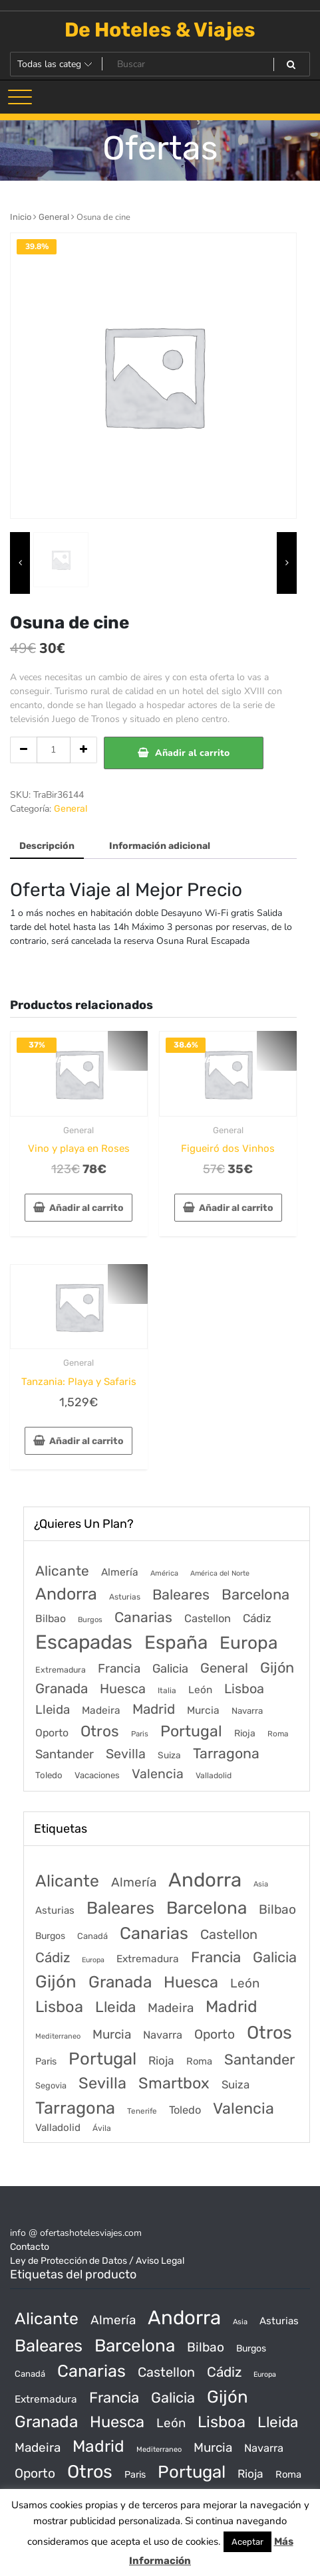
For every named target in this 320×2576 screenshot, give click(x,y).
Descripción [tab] (47, 846)
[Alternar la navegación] (20, 97)
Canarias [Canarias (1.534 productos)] (154, 1933)
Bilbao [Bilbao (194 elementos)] (50, 1618)
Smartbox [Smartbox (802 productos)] (174, 2083)
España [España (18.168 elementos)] (176, 1642)
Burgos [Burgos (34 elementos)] (90, 1619)
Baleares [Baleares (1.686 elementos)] (181, 1594)
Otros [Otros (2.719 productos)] (269, 2032)
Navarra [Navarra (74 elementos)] (247, 1711)
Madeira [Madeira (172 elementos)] (101, 1710)
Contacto (29, 2247)
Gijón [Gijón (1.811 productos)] (56, 1981)
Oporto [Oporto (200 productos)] (214, 2034)
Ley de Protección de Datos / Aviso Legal (97, 2260)
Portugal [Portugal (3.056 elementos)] (191, 1731)
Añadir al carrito (192, 753)
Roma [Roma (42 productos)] (199, 2061)
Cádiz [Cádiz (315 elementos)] (257, 1618)
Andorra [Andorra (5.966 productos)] (204, 1880)
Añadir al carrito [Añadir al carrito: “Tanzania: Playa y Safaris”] (86, 1441)
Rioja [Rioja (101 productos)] (161, 2060)
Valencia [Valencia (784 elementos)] (158, 1774)
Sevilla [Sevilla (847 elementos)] (126, 1754)
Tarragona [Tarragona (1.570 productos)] (75, 2108)
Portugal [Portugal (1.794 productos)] (102, 2059)
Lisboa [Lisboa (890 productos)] (59, 2006)
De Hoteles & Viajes (160, 30)
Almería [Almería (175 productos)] (133, 1882)
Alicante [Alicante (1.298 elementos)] (62, 1571)
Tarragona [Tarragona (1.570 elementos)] (226, 1753)
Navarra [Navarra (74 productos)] (162, 2035)
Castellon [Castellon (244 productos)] (228, 1934)
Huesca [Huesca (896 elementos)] (123, 1689)
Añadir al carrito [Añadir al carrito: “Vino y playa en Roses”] (86, 1208)
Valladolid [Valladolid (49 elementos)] (214, 1775)
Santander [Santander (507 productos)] (259, 2060)
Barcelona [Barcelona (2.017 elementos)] (255, 1595)
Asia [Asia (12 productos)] (260, 1884)
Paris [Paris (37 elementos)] (139, 1733)
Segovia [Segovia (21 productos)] (51, 2085)
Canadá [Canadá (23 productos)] (92, 1936)
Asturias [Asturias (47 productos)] (55, 1910)
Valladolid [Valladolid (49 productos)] (57, 2128)
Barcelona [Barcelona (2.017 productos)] (206, 1908)
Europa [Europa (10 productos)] (93, 1960)
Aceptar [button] (247, 2542)
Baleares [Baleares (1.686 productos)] (120, 1908)
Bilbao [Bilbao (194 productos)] (277, 1909)
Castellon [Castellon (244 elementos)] (207, 1618)
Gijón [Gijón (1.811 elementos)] (277, 1667)
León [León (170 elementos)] (200, 1690)
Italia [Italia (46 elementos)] (167, 1690)
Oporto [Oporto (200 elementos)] (52, 1732)
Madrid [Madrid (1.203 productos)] (231, 2006)
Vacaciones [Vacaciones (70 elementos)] (97, 1775)
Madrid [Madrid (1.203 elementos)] (153, 1709)
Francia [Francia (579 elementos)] (119, 1668)
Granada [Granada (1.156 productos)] (120, 1981)
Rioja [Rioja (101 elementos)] (244, 1733)
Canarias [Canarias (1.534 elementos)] (143, 1617)
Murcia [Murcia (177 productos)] (111, 2034)
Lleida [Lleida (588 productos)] (115, 2007)
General (54, 217)
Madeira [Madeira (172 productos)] (171, 2007)
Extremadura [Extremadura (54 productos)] (147, 1959)
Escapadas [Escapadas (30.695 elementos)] (83, 1642)
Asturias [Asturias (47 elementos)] (124, 1597)
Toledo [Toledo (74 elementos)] (49, 1775)
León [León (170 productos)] (244, 1983)
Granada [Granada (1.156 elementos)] (61, 1689)
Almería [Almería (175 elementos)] (119, 1572)
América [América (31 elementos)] (164, 1573)
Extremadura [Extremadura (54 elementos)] (60, 1670)
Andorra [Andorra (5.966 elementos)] (66, 1594)
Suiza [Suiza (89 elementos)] (169, 1755)
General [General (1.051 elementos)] (224, 1668)
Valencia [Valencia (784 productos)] (243, 2108)
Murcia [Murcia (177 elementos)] (203, 1710)
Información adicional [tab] (159, 846)
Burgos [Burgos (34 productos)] (50, 1936)
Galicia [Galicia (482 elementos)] (170, 1668)
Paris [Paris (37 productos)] (46, 2061)
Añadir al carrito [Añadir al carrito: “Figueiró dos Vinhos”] (236, 1208)
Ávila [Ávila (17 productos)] (101, 2128)
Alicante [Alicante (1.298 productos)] (67, 1880)
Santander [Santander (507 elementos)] (64, 1754)
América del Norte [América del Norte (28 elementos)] (219, 1573)
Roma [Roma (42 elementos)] (277, 1733)
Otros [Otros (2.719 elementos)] (99, 1731)
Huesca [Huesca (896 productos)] (191, 1982)
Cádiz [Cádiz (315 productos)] (52, 1958)
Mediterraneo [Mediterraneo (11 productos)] (57, 2036)
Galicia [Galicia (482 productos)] (275, 1957)
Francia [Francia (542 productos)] (216, 1957)
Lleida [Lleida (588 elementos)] (52, 1709)
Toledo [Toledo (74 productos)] (185, 2110)
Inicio (20, 217)
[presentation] (20, 563)
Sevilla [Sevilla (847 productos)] (102, 2083)
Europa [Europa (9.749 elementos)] (248, 1642)
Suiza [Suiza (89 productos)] (235, 2084)
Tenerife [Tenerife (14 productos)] (142, 2111)
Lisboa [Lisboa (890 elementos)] (244, 1689)
